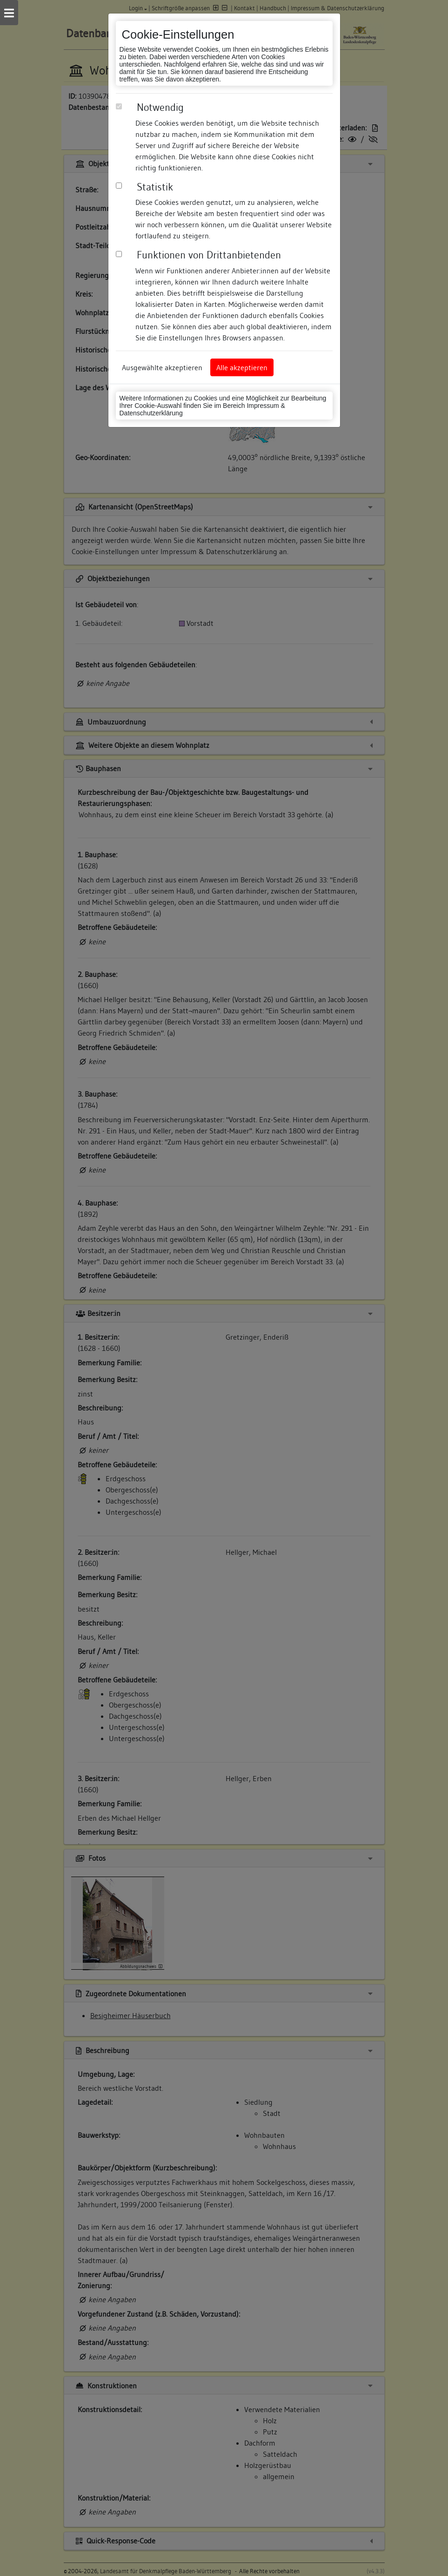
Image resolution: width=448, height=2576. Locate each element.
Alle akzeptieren (241, 367)
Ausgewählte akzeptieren (162, 367)
